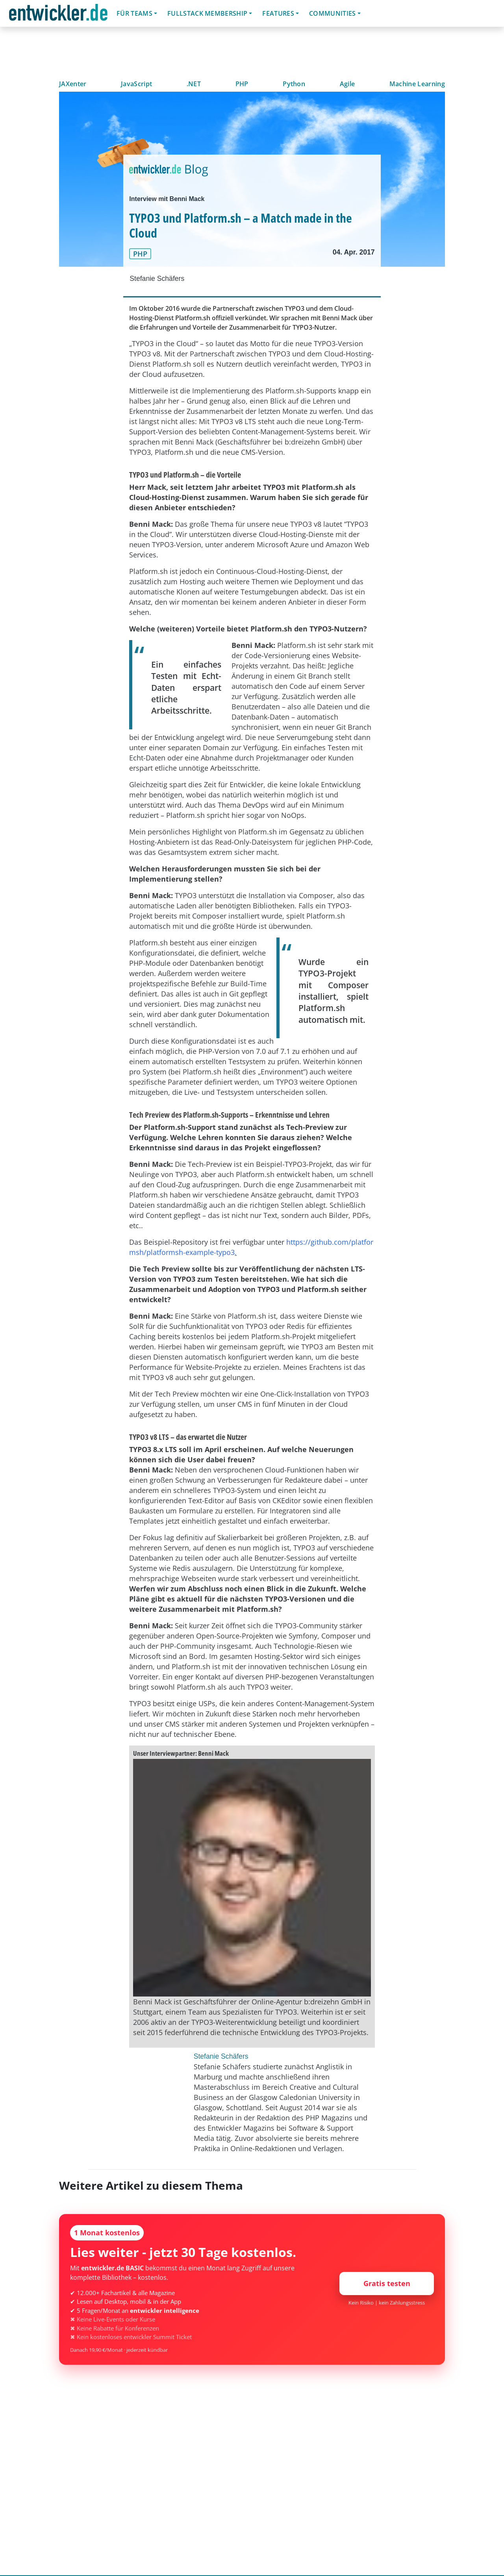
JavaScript (136, 83)
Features (278, 13)
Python (294, 83)
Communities (332, 13)
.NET (194, 83)
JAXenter (73, 83)
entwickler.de (58, 15)
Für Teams (134, 13)
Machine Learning (417, 83)
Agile (347, 83)
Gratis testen (386, 2283)
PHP (241, 83)
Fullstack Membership (207, 13)
